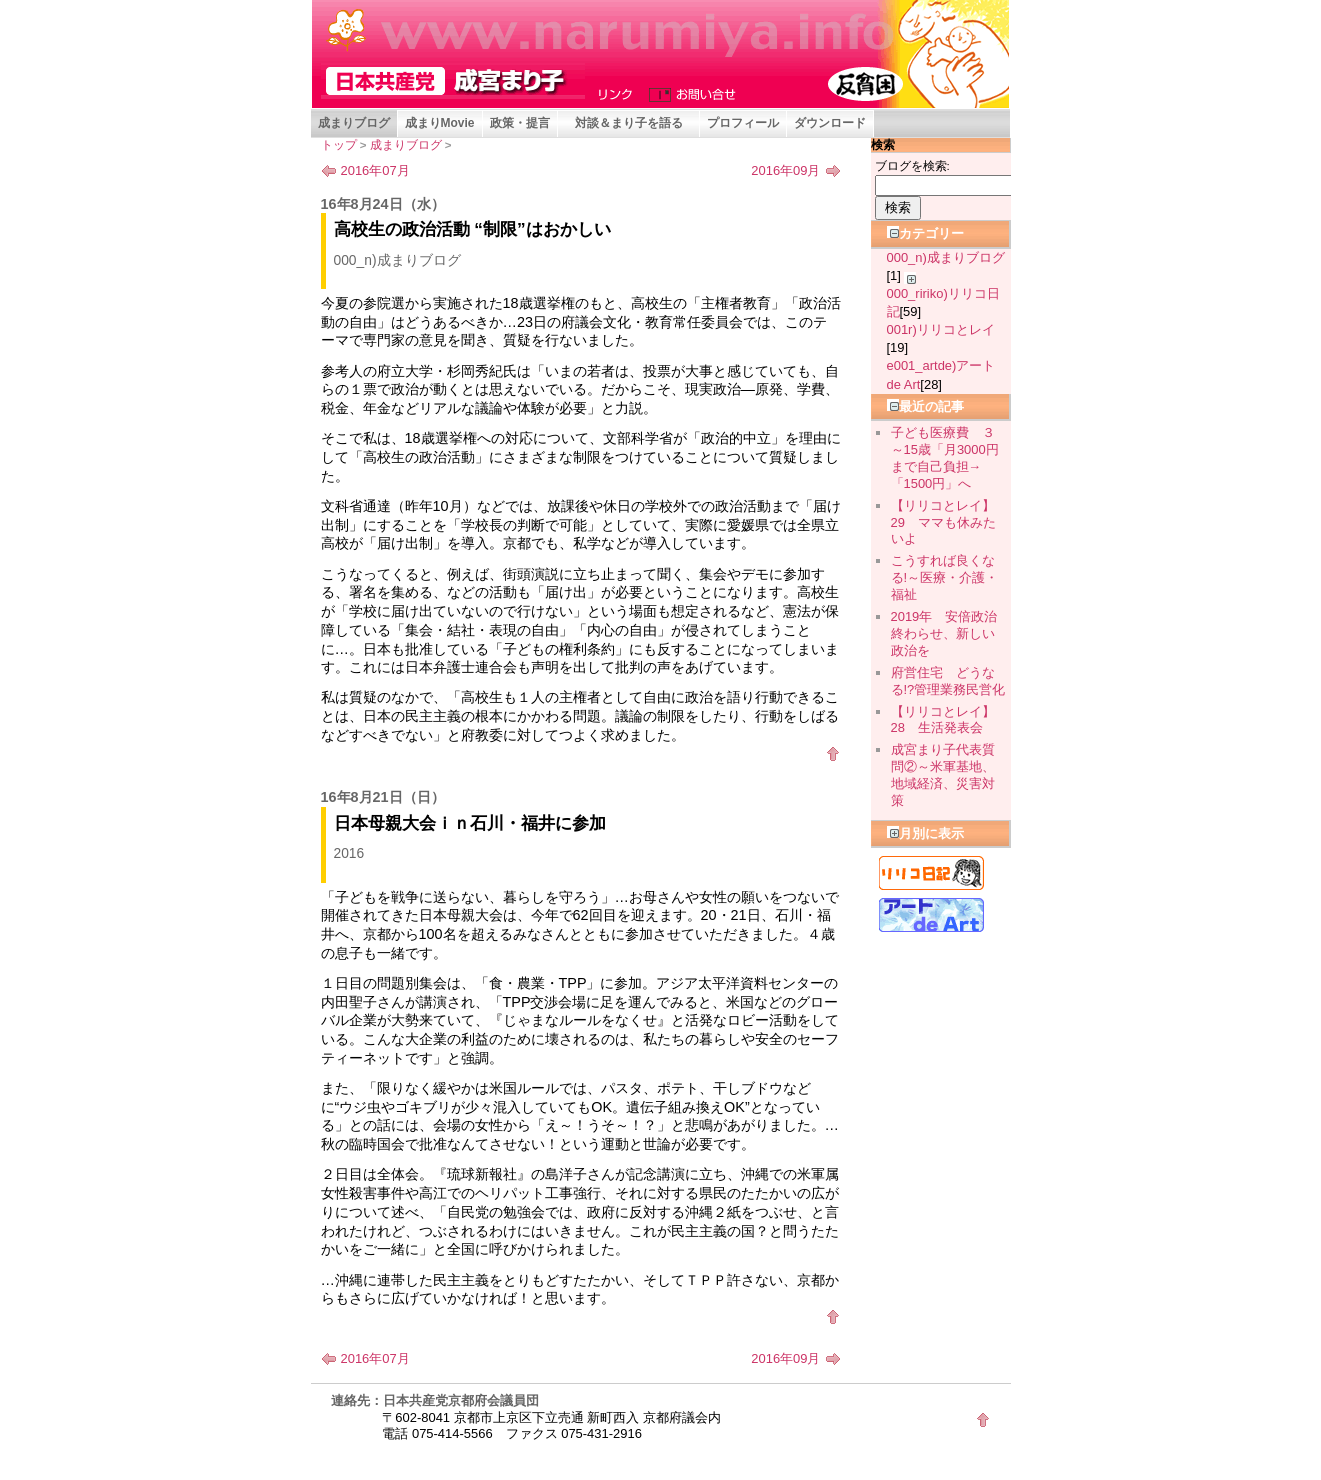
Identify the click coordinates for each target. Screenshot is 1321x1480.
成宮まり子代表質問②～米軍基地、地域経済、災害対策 (943, 774)
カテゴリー (925, 233)
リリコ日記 (931, 873)
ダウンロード (830, 123)
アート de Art (931, 915)
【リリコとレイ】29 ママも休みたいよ (943, 522)
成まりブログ (354, 123)
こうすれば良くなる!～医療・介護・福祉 (945, 577)
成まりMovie (440, 123)
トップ (339, 145)
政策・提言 (520, 123)
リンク (618, 93)
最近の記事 (925, 406)
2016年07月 (375, 170)
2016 (349, 853)
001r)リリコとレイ (941, 329)
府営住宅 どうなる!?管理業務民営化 (948, 681)
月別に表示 (925, 833)
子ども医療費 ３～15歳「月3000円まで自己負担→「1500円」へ (945, 457)
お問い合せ (688, 93)
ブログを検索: (912, 165)
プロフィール (743, 123)
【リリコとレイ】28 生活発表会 (943, 720)
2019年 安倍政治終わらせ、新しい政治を (944, 633)
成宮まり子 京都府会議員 (453, 81)
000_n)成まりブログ (397, 260)
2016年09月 (785, 170)
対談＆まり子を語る (629, 123)
